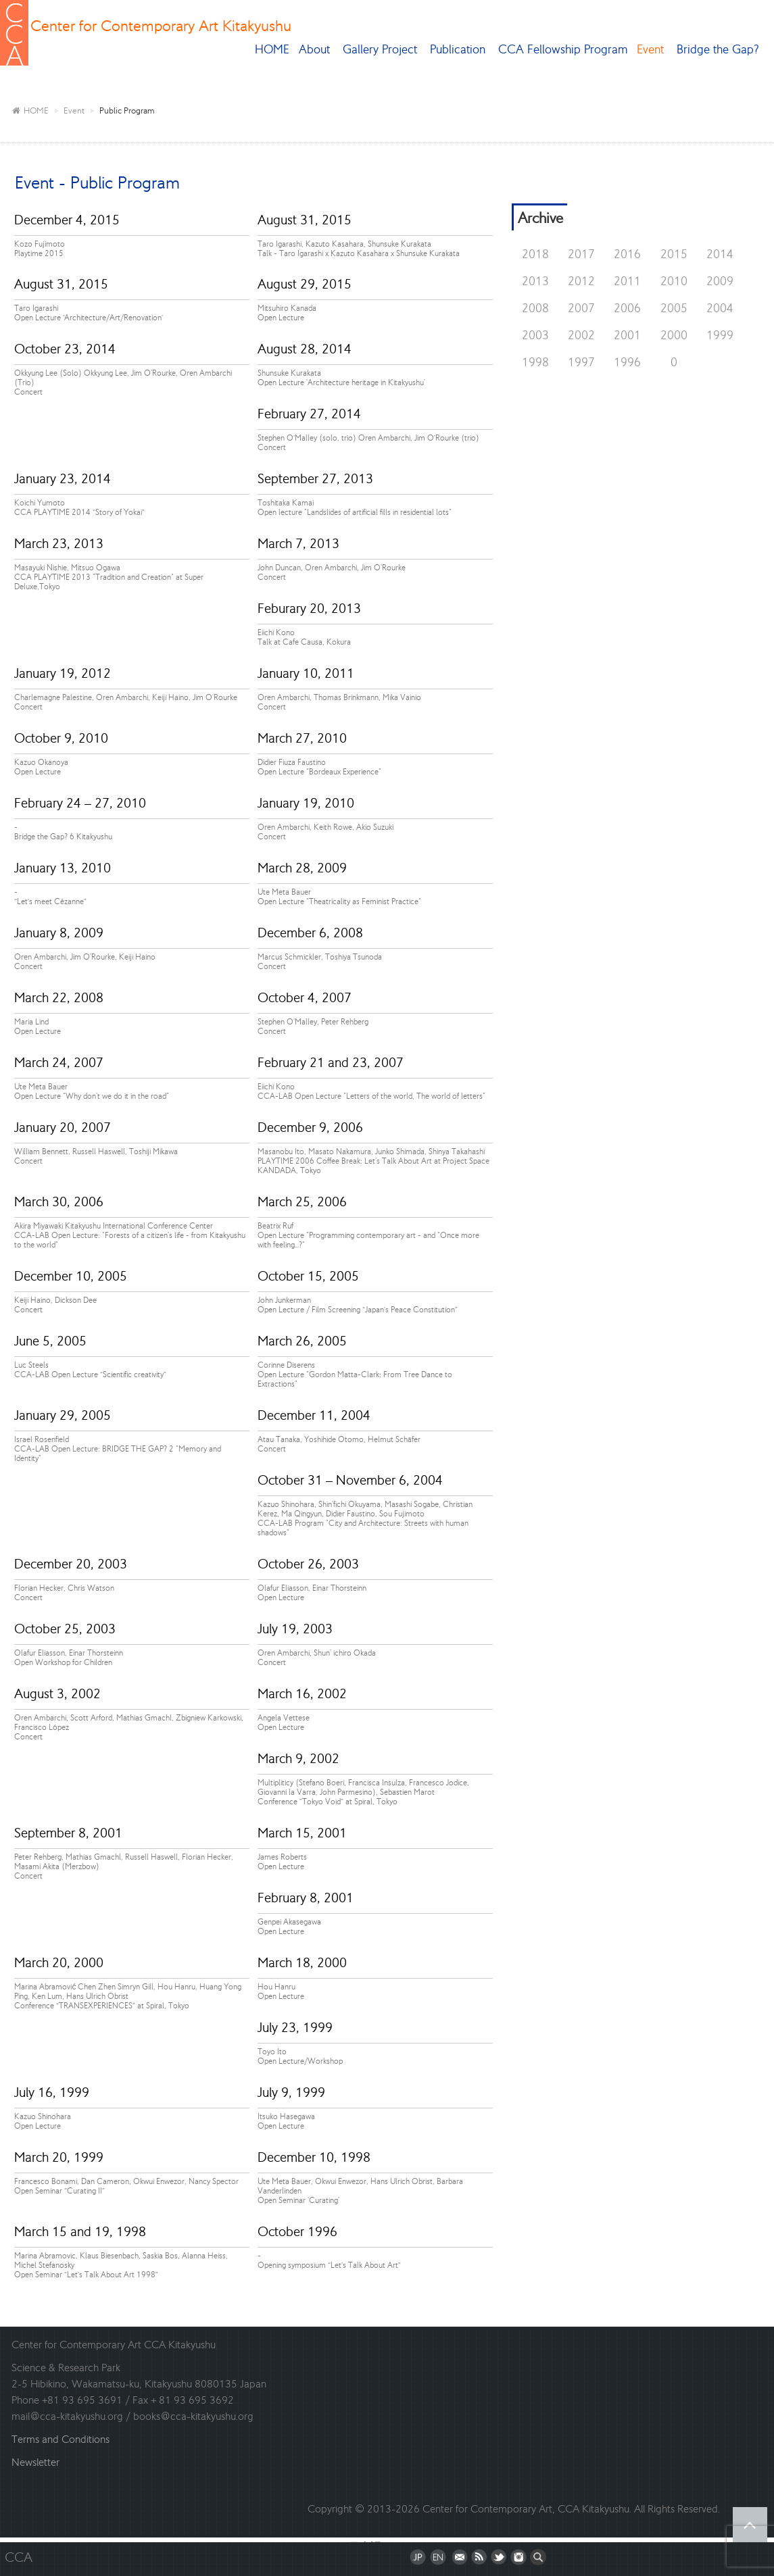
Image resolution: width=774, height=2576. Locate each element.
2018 (535, 254)
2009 (719, 281)
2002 (581, 335)
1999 (719, 335)
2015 (673, 254)
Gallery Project (381, 49)
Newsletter (35, 2462)
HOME (272, 49)
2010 (673, 281)
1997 (581, 362)
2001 (627, 335)
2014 (719, 254)
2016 (627, 254)
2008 (535, 308)
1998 (535, 362)
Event (652, 49)
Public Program (126, 110)
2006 (627, 308)
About (316, 49)
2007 (581, 308)
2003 (535, 335)
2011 (627, 281)
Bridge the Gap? (720, 49)
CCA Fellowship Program (562, 49)
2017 (581, 254)
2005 (673, 308)
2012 (581, 281)
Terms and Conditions (60, 2439)
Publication (459, 49)
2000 (673, 335)
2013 (535, 281)
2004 (719, 308)
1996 (627, 362)
